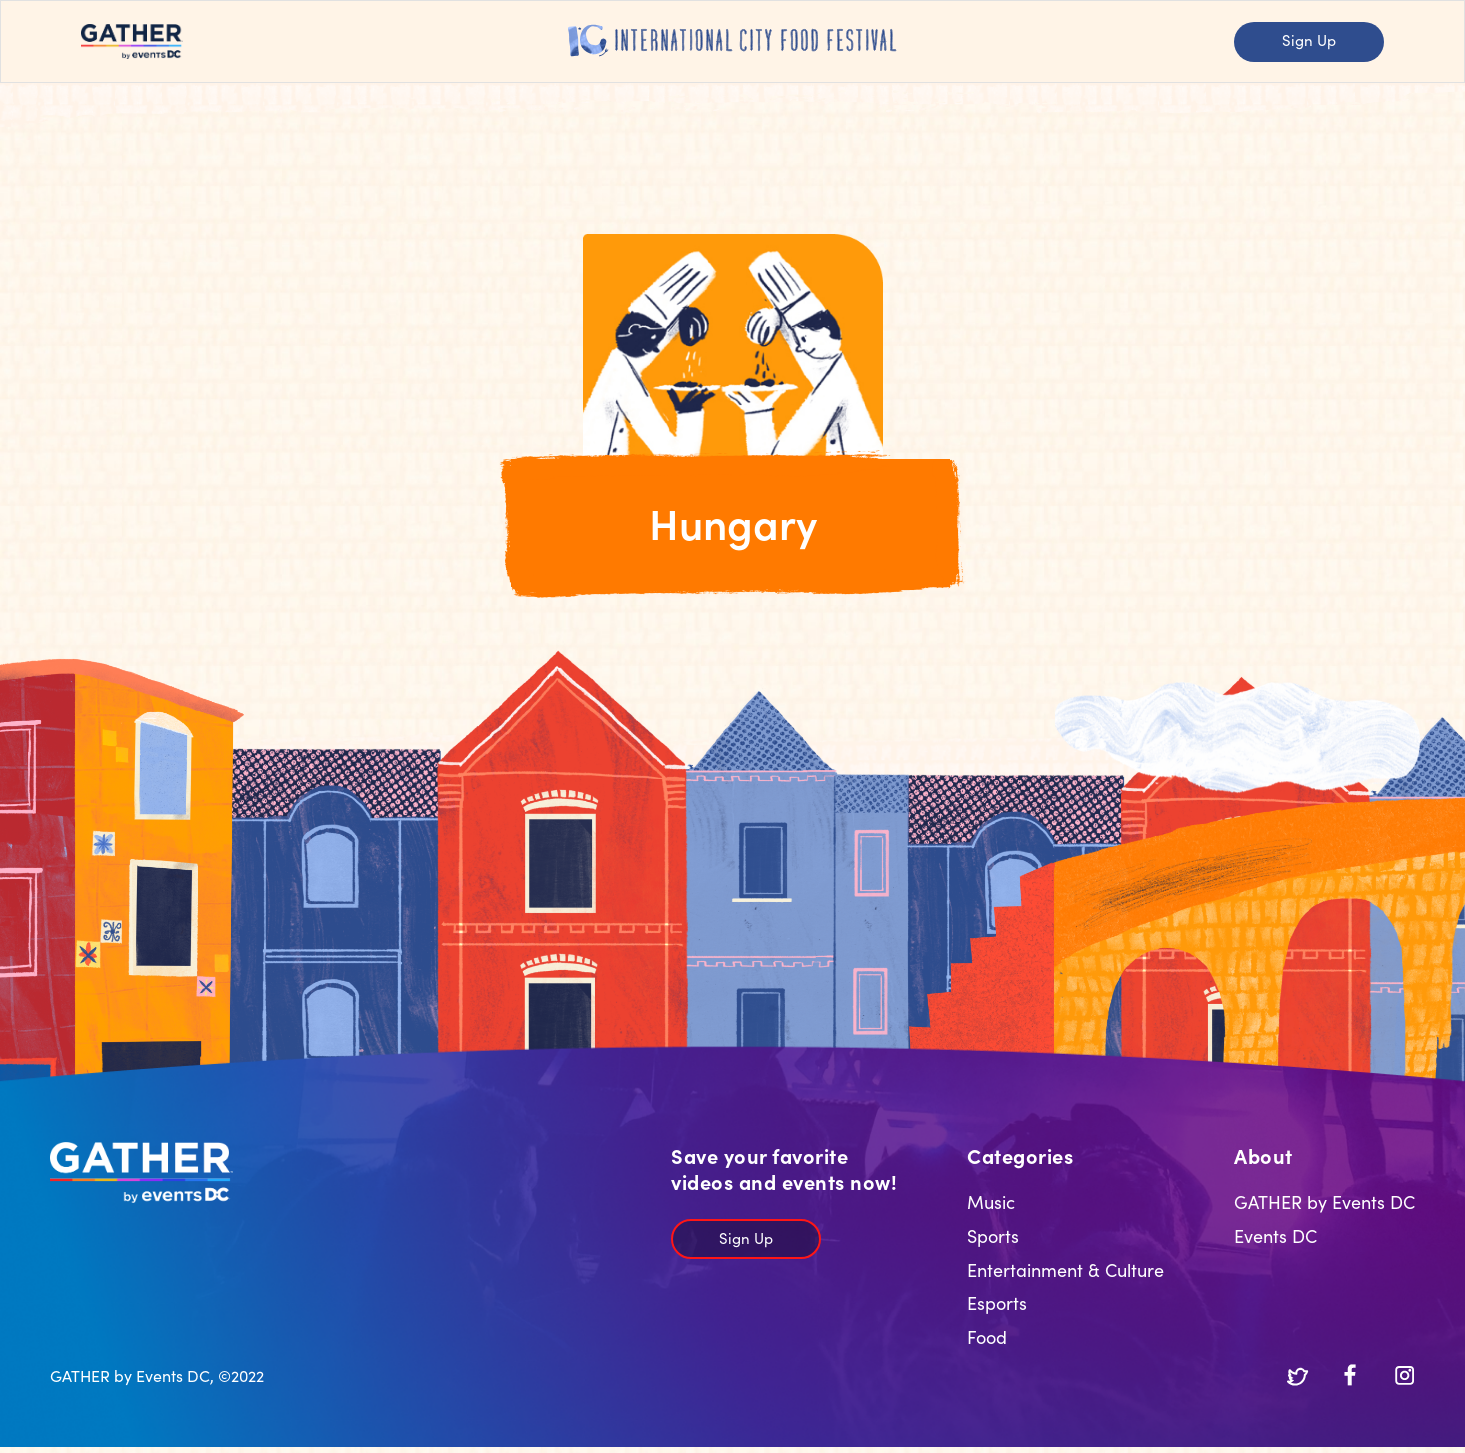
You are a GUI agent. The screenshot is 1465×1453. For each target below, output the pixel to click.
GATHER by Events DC (1324, 1201)
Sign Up (1309, 39)
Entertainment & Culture (1065, 1269)
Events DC (1275, 1235)
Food (987, 1336)
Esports (997, 1302)
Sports (993, 1235)
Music (991, 1201)
